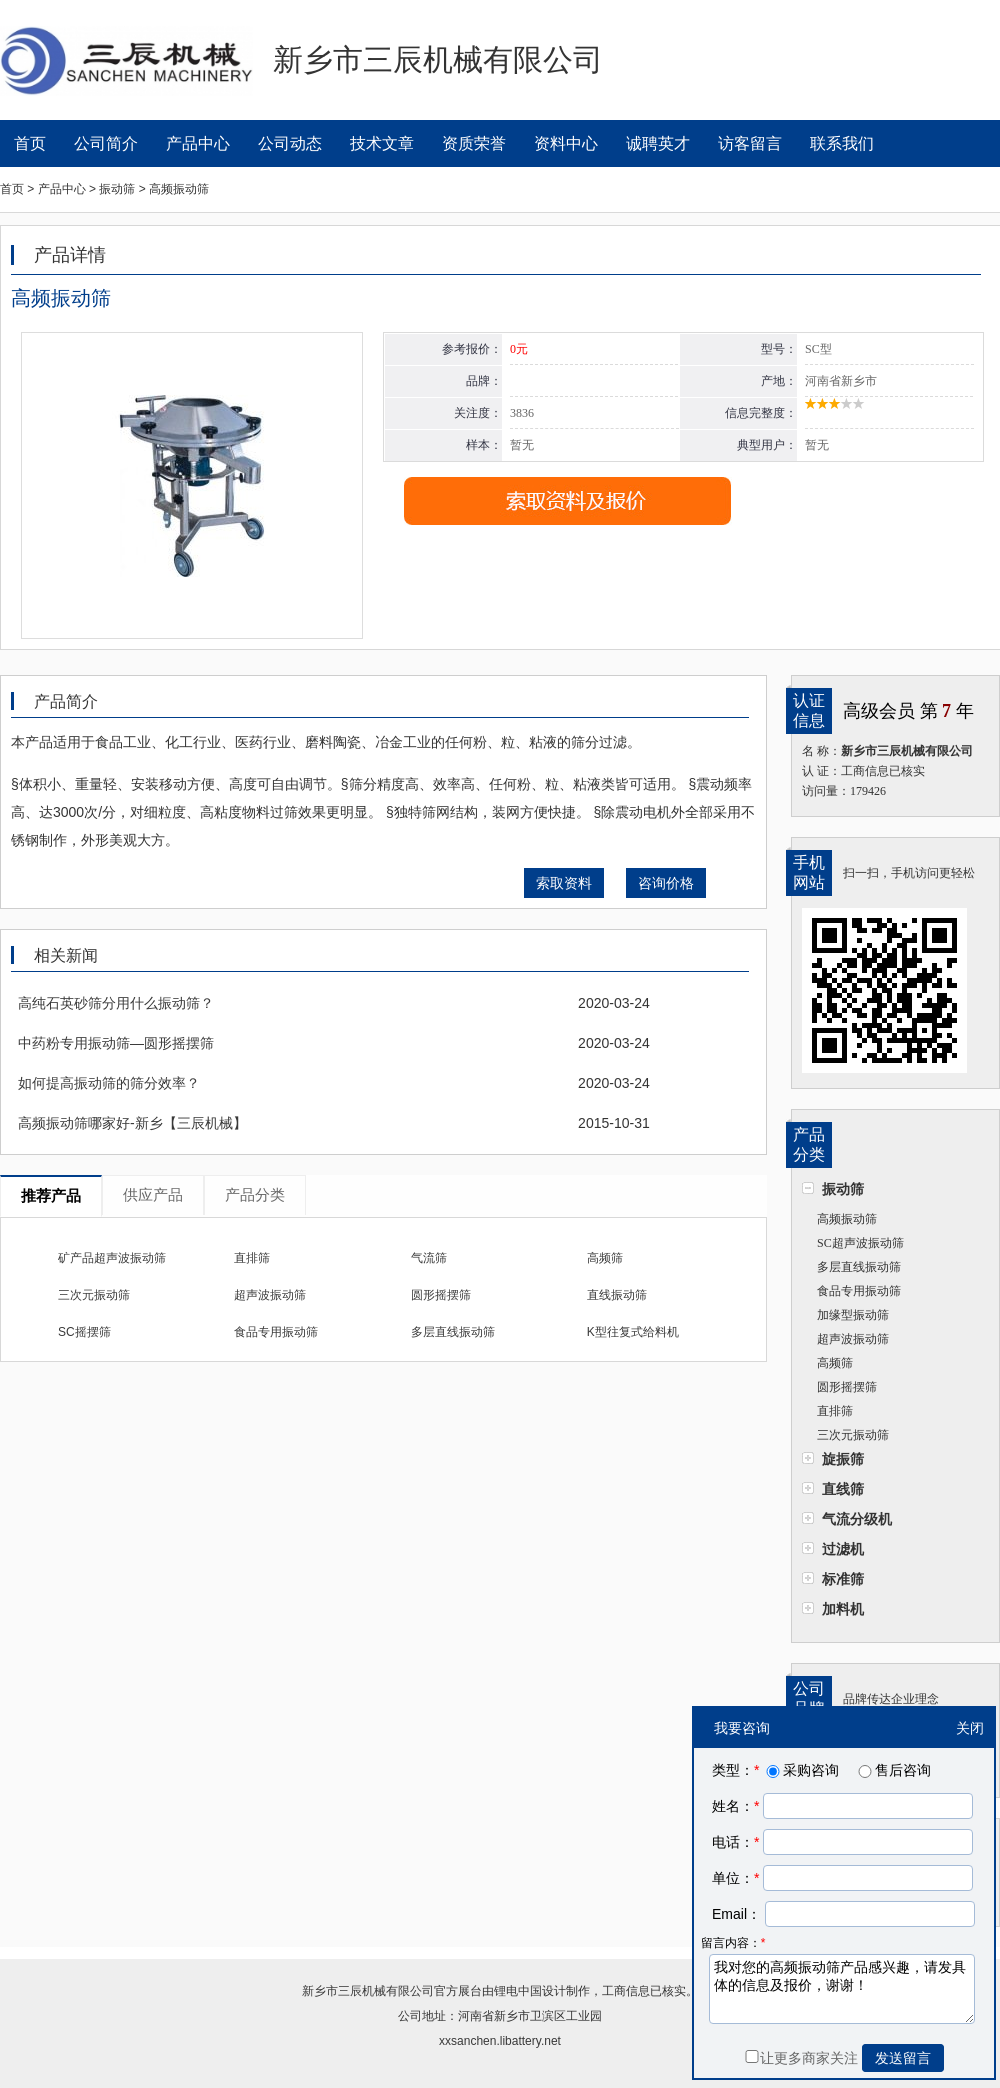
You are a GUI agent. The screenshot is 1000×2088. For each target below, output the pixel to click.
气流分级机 (857, 1519)
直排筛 (835, 1411)
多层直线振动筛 (859, 1267)
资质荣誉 (474, 143)
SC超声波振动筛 (860, 1243)
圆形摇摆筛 (847, 1387)
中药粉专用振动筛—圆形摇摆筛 (116, 1043)
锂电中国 (518, 1991)
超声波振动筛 (853, 1339)
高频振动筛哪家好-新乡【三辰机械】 (132, 1123)
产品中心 (198, 143)
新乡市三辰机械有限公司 (368, 1991)
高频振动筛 (847, 1219)
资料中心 (566, 143)
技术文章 (382, 143)
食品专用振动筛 (859, 1291)
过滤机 (843, 1549)
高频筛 (835, 1363)
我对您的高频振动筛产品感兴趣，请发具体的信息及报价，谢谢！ (842, 1989)
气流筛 (429, 1258)
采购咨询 (801, 1770)
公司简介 (106, 143)
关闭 (970, 1728)
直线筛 (843, 1489)
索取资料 (564, 883)
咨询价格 (666, 883)
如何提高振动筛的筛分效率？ (109, 1083)
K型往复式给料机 (633, 1332)
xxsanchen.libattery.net (500, 2041)
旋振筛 (843, 1459)
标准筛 (843, 1579)
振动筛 (843, 1189)
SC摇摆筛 (84, 1332)
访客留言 (750, 143)
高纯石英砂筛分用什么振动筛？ (116, 1003)
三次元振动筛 (853, 1435)
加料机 (843, 1609)
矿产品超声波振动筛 (112, 1258)
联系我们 (842, 143)
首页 (30, 143)
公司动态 (290, 143)
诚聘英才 (658, 143)
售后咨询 (893, 1770)
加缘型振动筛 (853, 1315)
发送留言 (903, 2058)
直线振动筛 (617, 1295)
